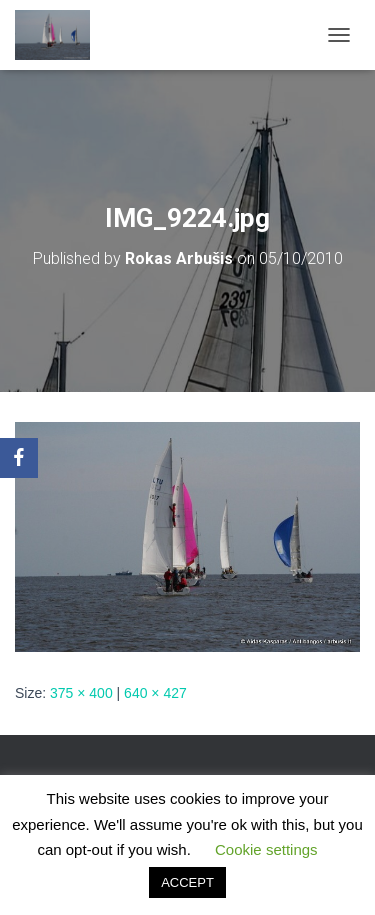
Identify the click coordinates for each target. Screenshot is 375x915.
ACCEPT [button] (187, 882)
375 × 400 (81, 693)
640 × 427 (155, 693)
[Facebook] (19, 458)
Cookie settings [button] (266, 849)
